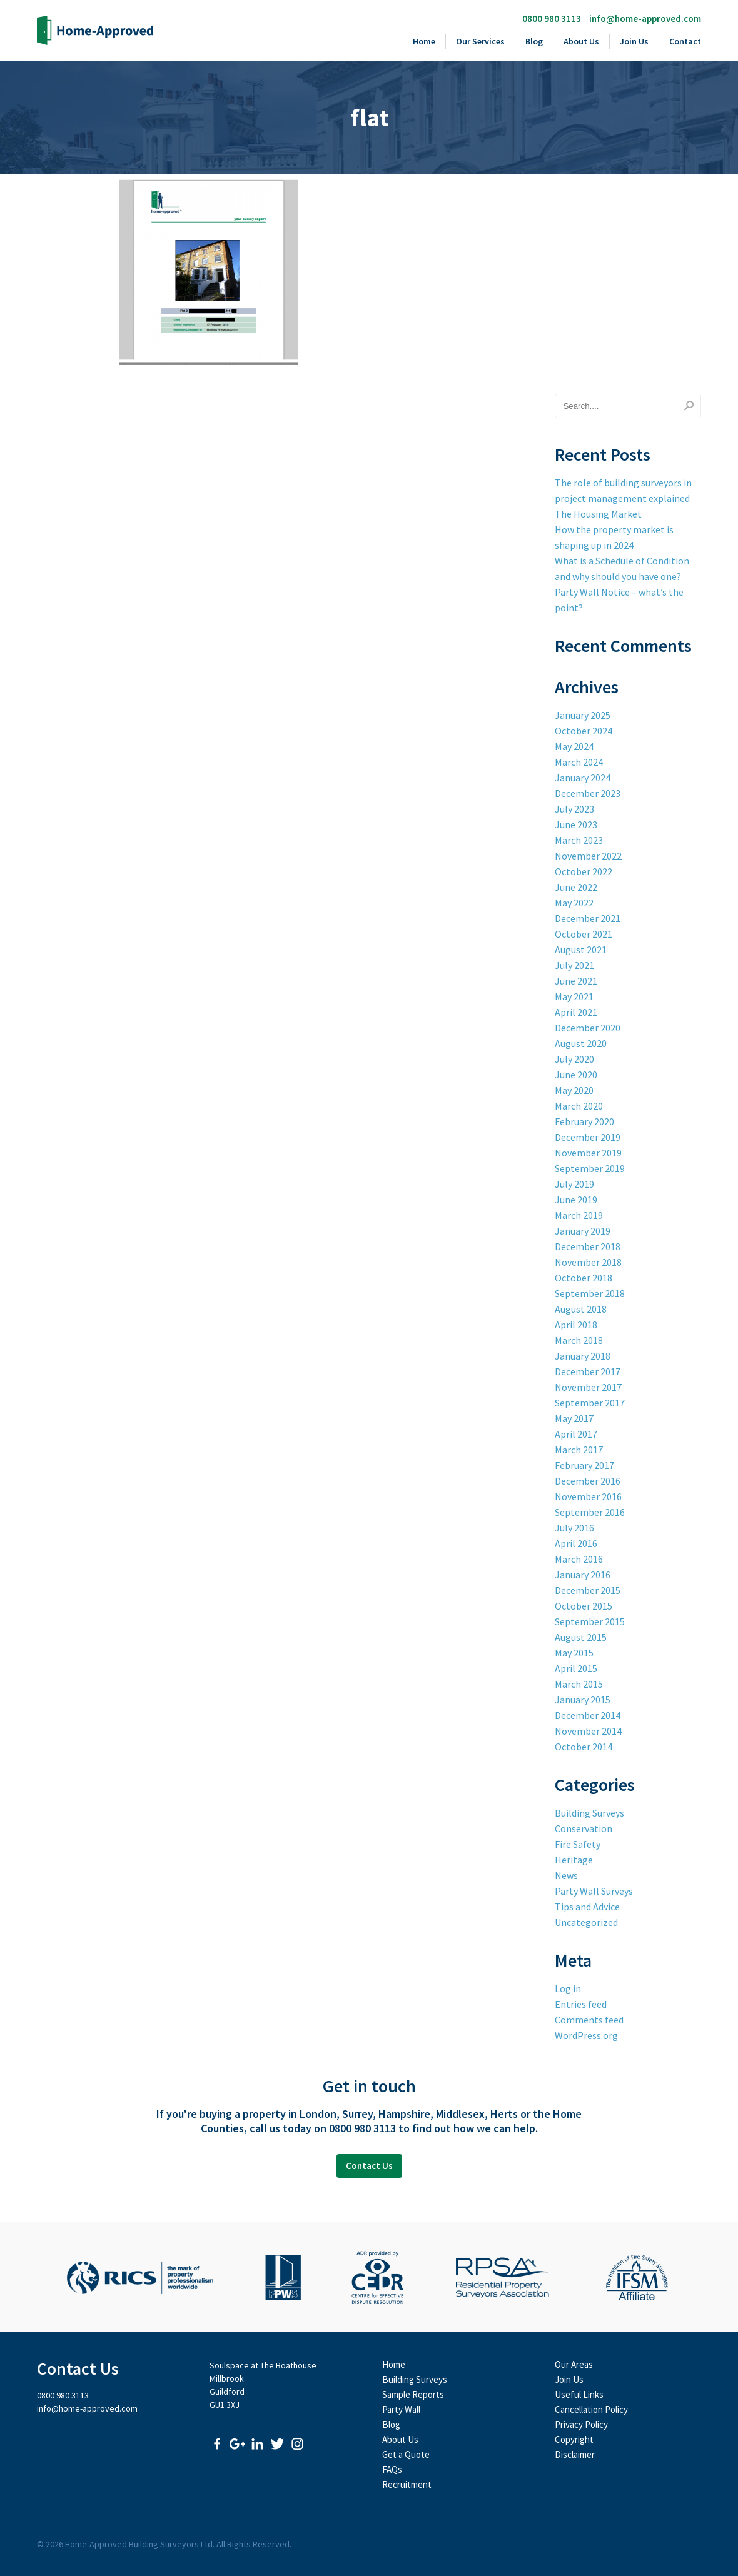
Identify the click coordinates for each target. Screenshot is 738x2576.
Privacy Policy (581, 2424)
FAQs (392, 2469)
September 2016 (590, 1512)
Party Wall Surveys (594, 1891)
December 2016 (587, 1481)
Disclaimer (575, 2454)
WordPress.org (586, 2035)
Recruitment (407, 2484)
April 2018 (576, 1324)
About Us (581, 41)
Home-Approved (95, 30)
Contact (685, 41)
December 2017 (587, 1371)
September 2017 (590, 1402)
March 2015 (579, 1684)
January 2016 (582, 1574)
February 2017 (584, 1465)
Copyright (574, 2439)
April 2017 (576, 1434)
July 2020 (574, 1059)
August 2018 (581, 1309)
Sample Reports (413, 2394)
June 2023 (576, 824)
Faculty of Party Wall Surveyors (283, 2278)
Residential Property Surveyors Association (502, 2278)
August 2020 (581, 1043)
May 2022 (574, 902)
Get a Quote (406, 2454)
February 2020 (584, 1121)
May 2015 (574, 1652)
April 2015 (576, 1668)
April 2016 (576, 1543)
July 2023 (574, 809)
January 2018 (582, 1356)
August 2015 (581, 1637)
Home (424, 41)
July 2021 (574, 965)
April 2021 (576, 1012)
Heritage (574, 1859)
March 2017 (579, 1449)
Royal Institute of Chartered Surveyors (140, 2278)
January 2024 (582, 777)
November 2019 (588, 1152)
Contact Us (369, 2166)
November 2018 (588, 1262)
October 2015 (583, 1606)
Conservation (583, 1828)
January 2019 (582, 1231)
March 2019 (579, 1215)
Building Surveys (589, 1813)
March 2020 (579, 1106)
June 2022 (576, 887)
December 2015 (587, 1590)
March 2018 (579, 1340)
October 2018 (583, 1277)
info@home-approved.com (645, 18)
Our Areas (574, 2364)
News (566, 1875)
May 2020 (574, 1090)
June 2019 (576, 1199)
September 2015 (590, 1621)
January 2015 (582, 1699)
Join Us (634, 41)
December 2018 (587, 1246)
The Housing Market (598, 514)
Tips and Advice (587, 1906)
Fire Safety (577, 1844)
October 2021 (583, 934)
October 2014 (583, 1746)
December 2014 (587, 1715)
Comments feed (589, 2019)
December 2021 (587, 918)
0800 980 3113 (551, 18)
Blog (534, 41)
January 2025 (582, 715)
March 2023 (579, 840)
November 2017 (588, 1387)
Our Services (480, 41)
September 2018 (590, 1293)
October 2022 (583, 871)
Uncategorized (586, 1922)
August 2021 (581, 949)
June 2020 (576, 1074)
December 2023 (587, 793)
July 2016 (574, 1527)
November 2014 (588, 1731)
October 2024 (583, 730)
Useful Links (579, 2394)
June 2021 (576, 981)
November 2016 (588, 1496)
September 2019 (590, 1168)
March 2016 (579, 1559)
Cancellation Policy (591, 2409)
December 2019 (587, 1137)
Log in (568, 1988)
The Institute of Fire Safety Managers (637, 2278)
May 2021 (574, 996)
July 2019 (574, 1184)
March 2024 (579, 762)
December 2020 (587, 1027)
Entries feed (581, 2004)
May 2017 (574, 1418)
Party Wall (401, 2409)
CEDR (377, 2278)
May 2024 (574, 746)
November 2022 (588, 855)
